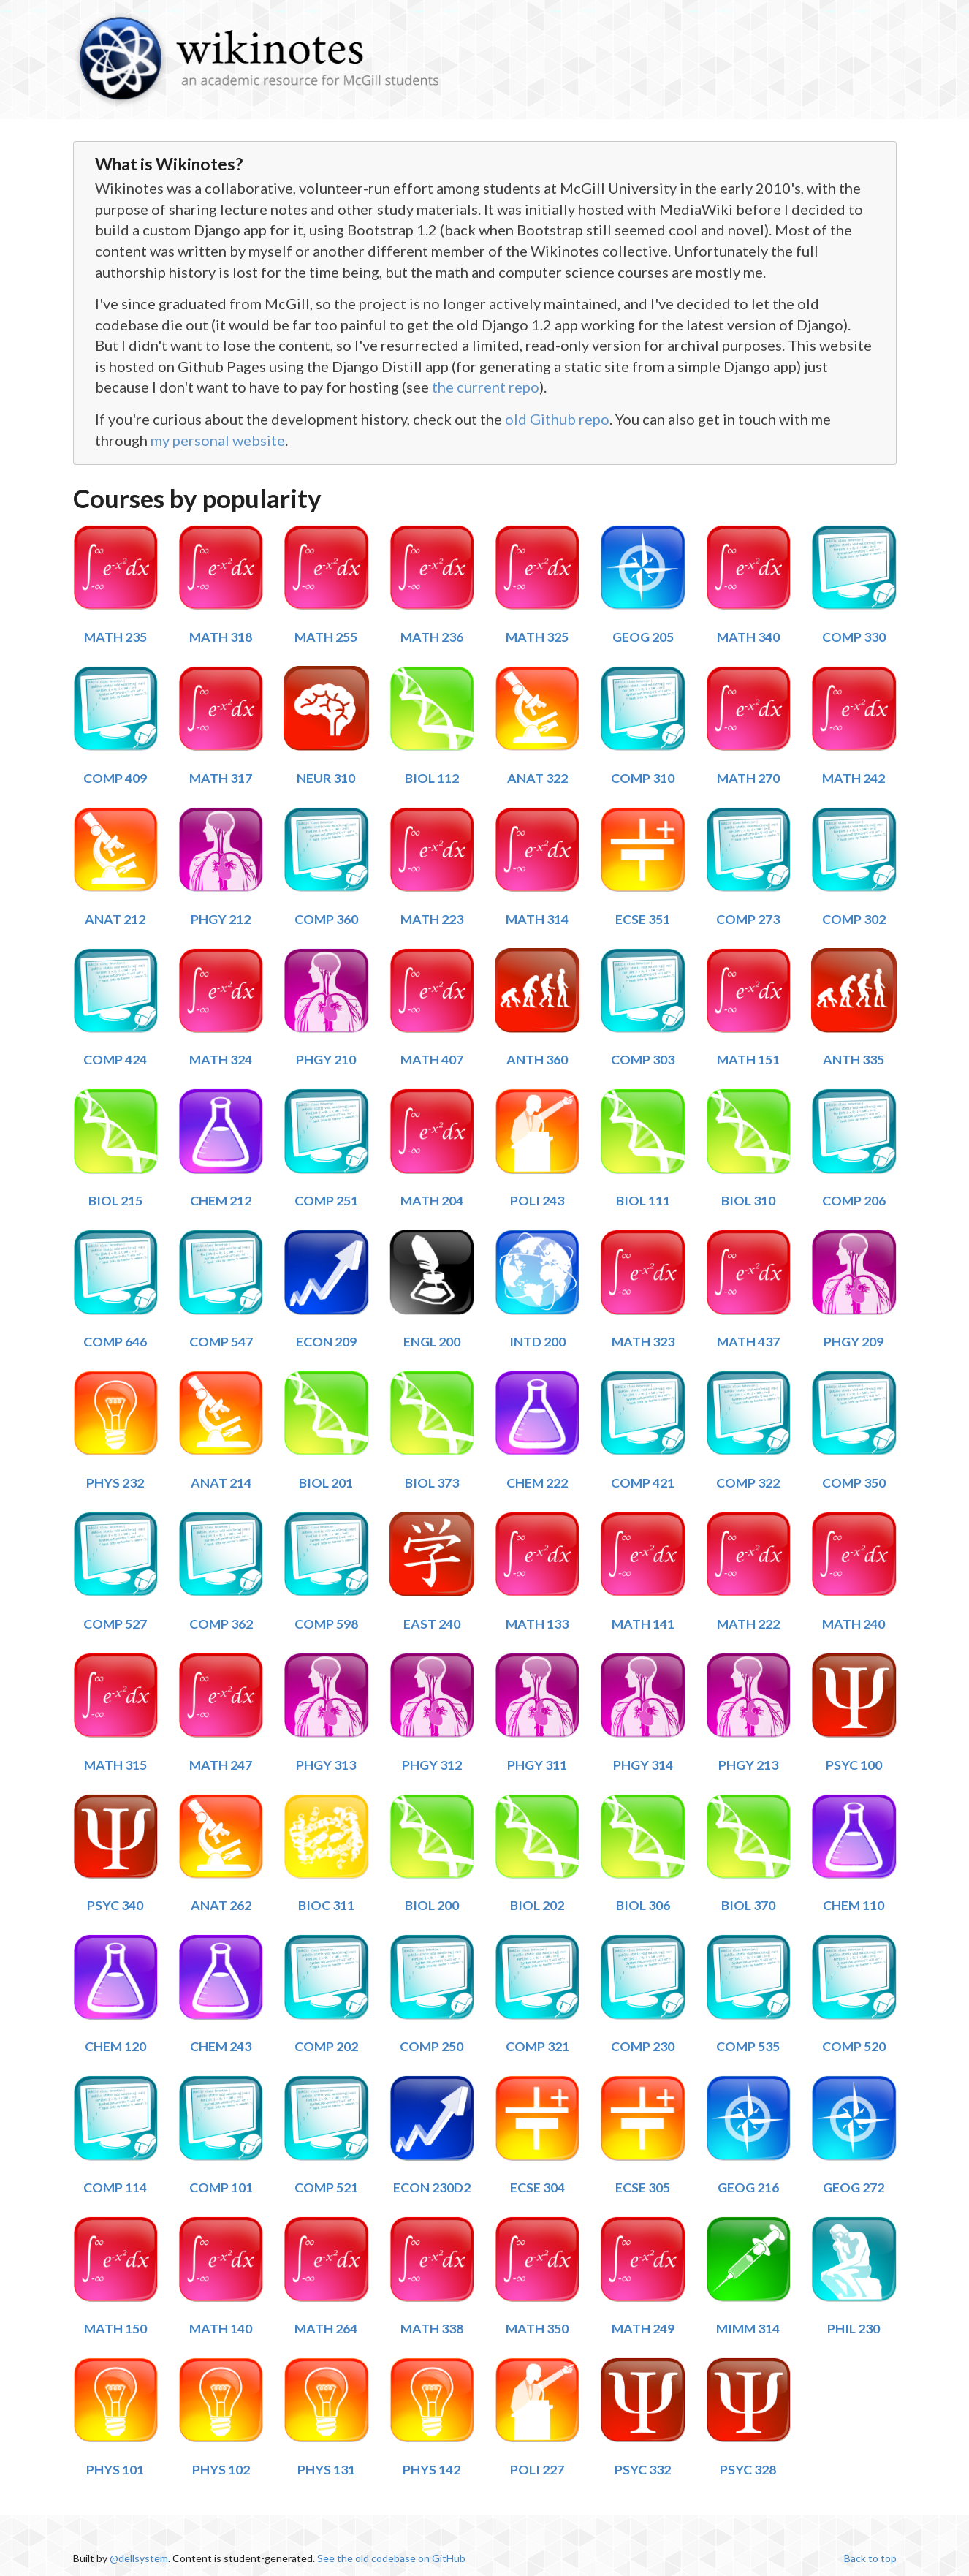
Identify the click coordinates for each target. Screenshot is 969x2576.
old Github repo (557, 419)
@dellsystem (139, 2558)
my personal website (218, 440)
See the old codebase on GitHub (391, 2558)
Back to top (870, 2558)
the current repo (485, 386)
